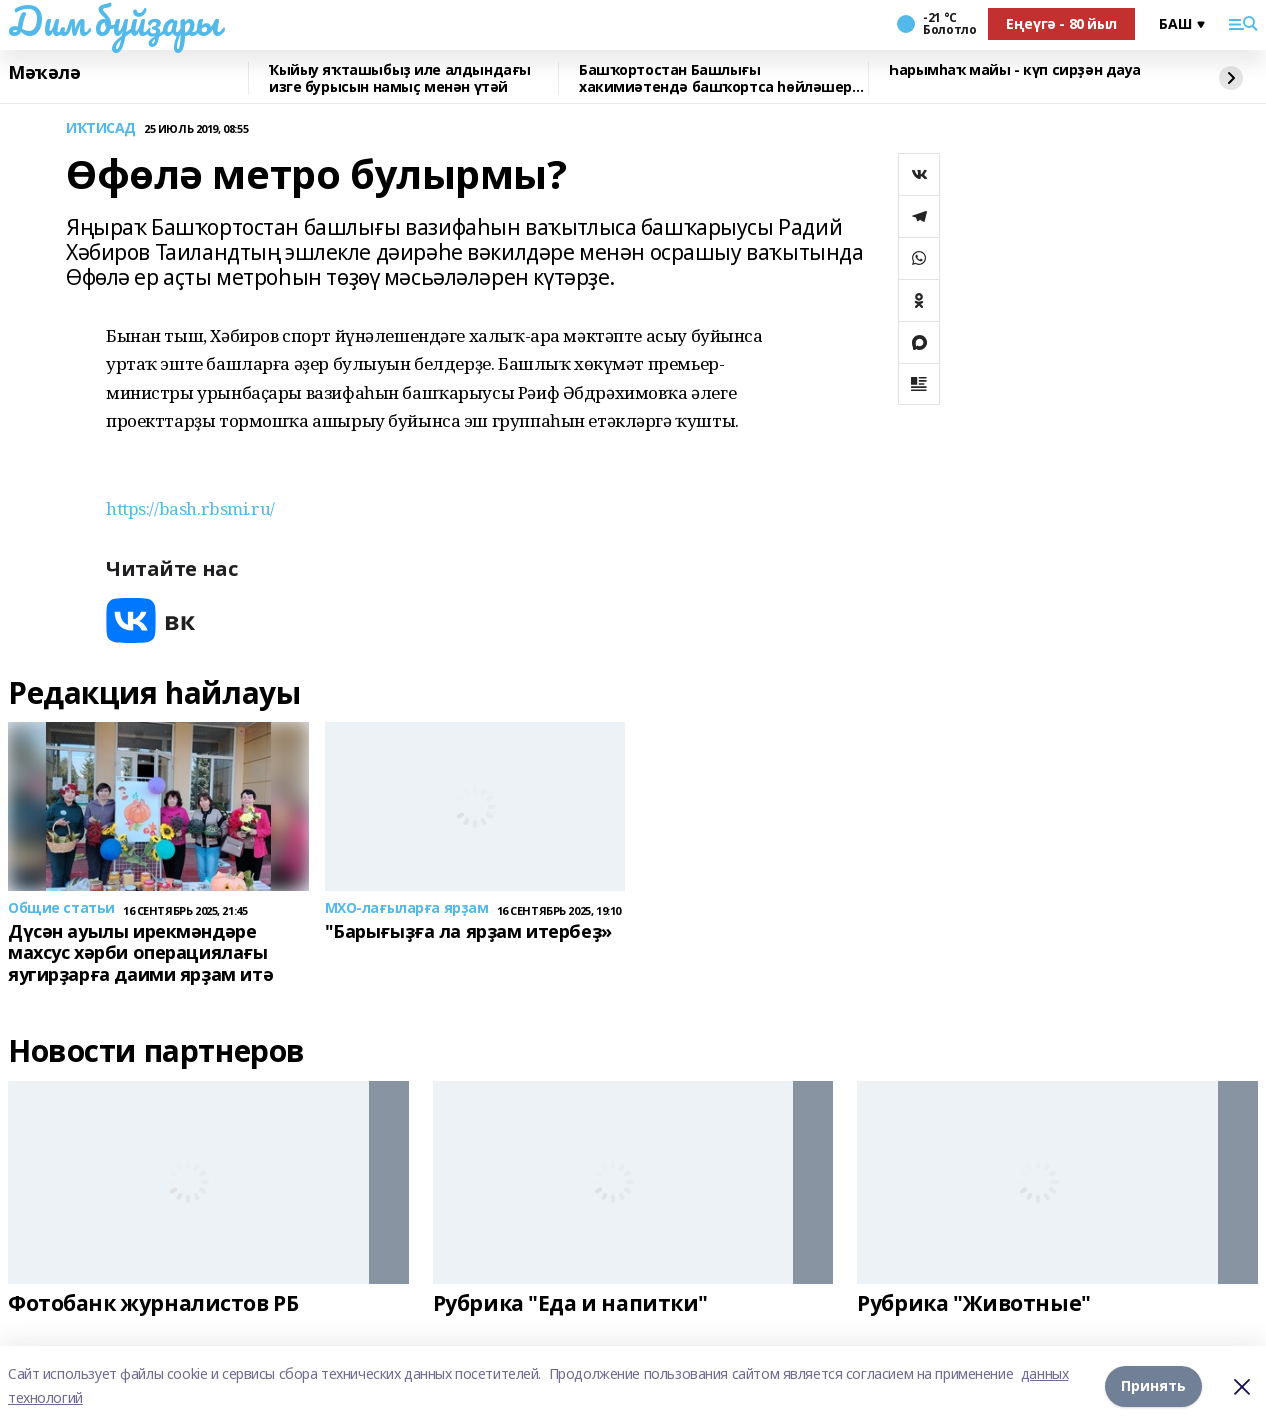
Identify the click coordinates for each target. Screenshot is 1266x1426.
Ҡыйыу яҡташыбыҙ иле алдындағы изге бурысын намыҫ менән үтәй (400, 78)
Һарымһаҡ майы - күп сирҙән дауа (1015, 70)
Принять (1153, 1385)
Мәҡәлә (44, 73)
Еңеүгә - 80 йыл (1061, 23)
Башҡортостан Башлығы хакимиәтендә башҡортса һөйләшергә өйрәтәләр (723, 78)
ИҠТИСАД (101, 128)
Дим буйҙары (113, 21)
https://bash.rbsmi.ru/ (190, 508)
